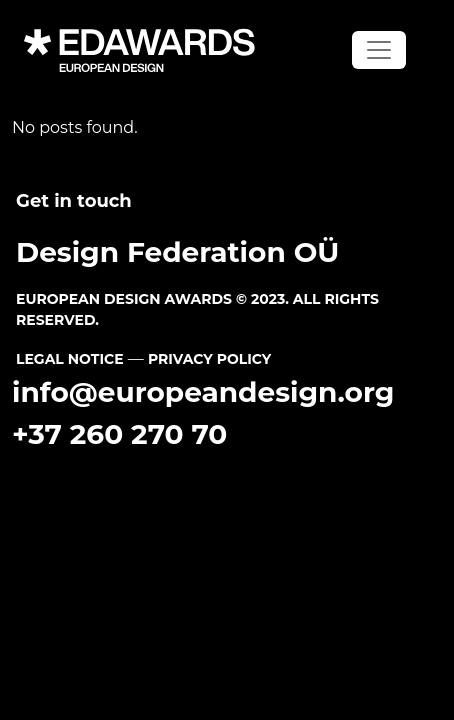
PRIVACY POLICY (209, 359)
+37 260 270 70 (119, 434)
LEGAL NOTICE (70, 359)
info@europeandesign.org (203, 392)
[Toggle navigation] (379, 50)
